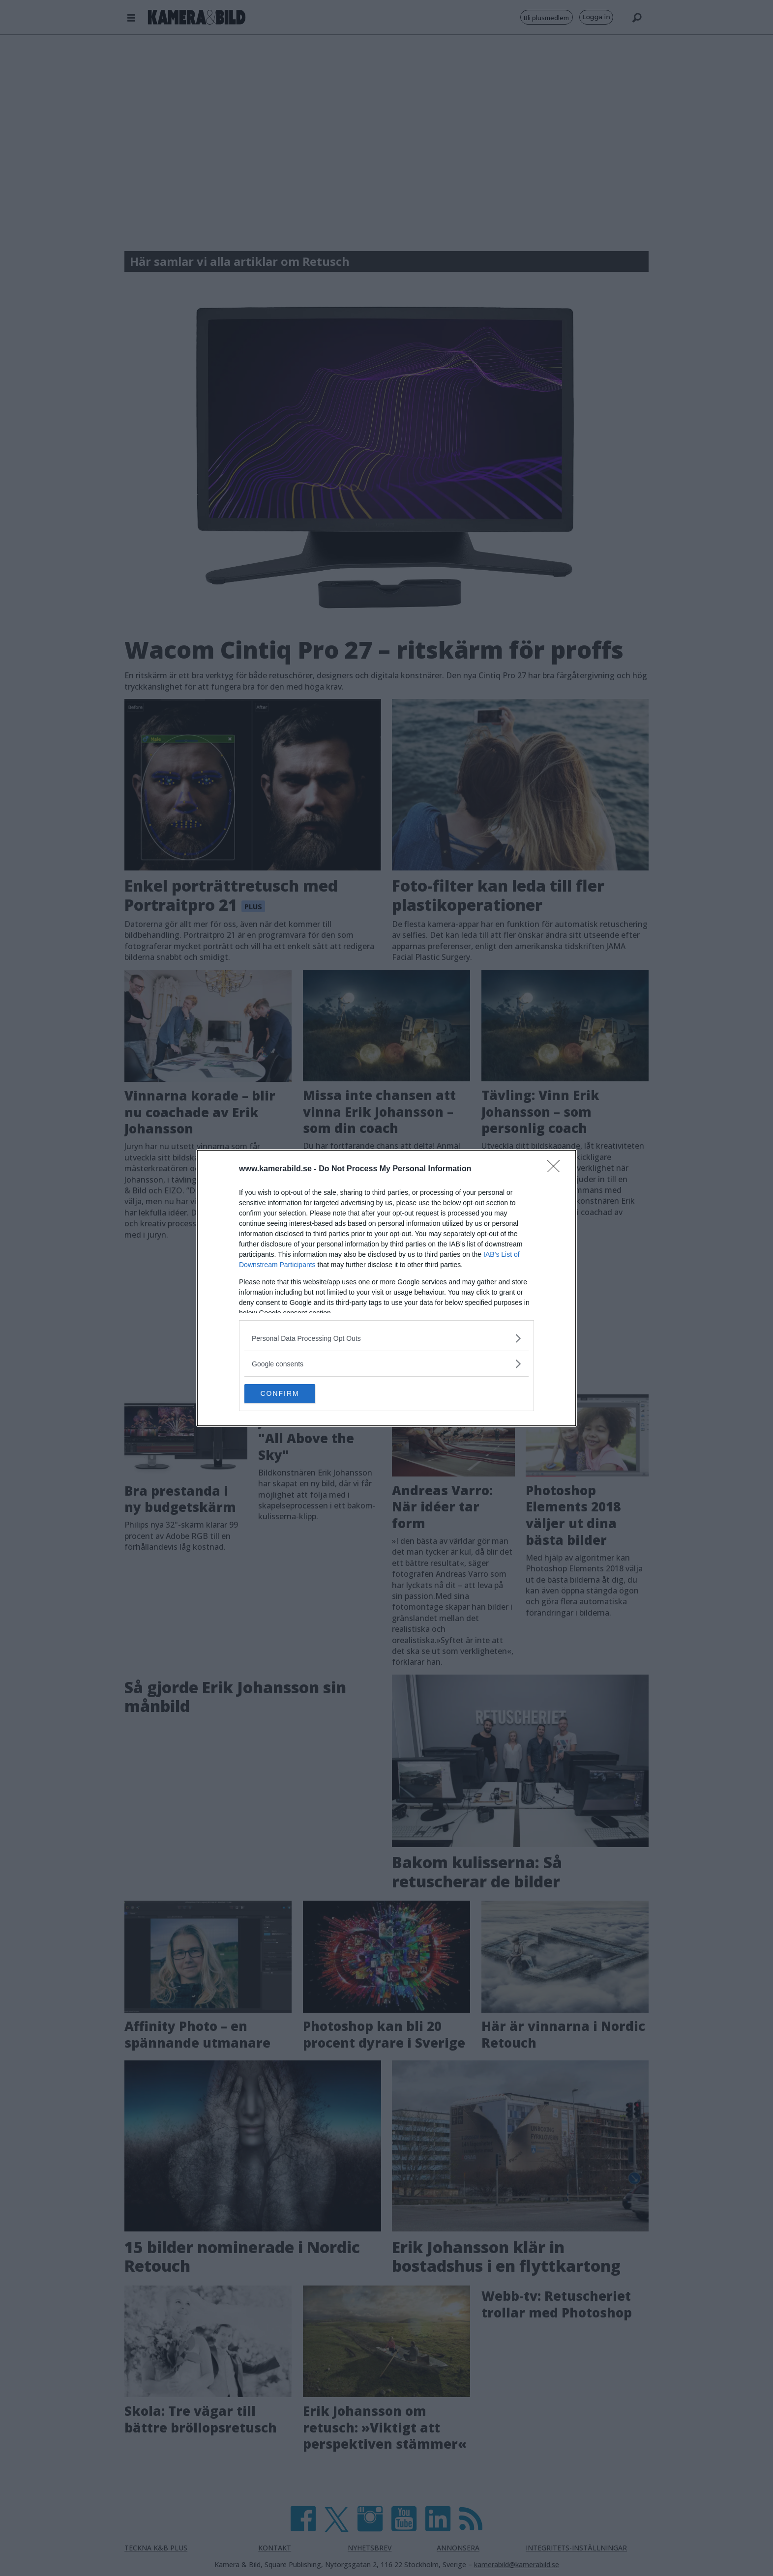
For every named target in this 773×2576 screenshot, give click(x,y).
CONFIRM (290, 1394)
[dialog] (386, 1288)
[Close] (556, 1169)
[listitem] (386, 1338)
